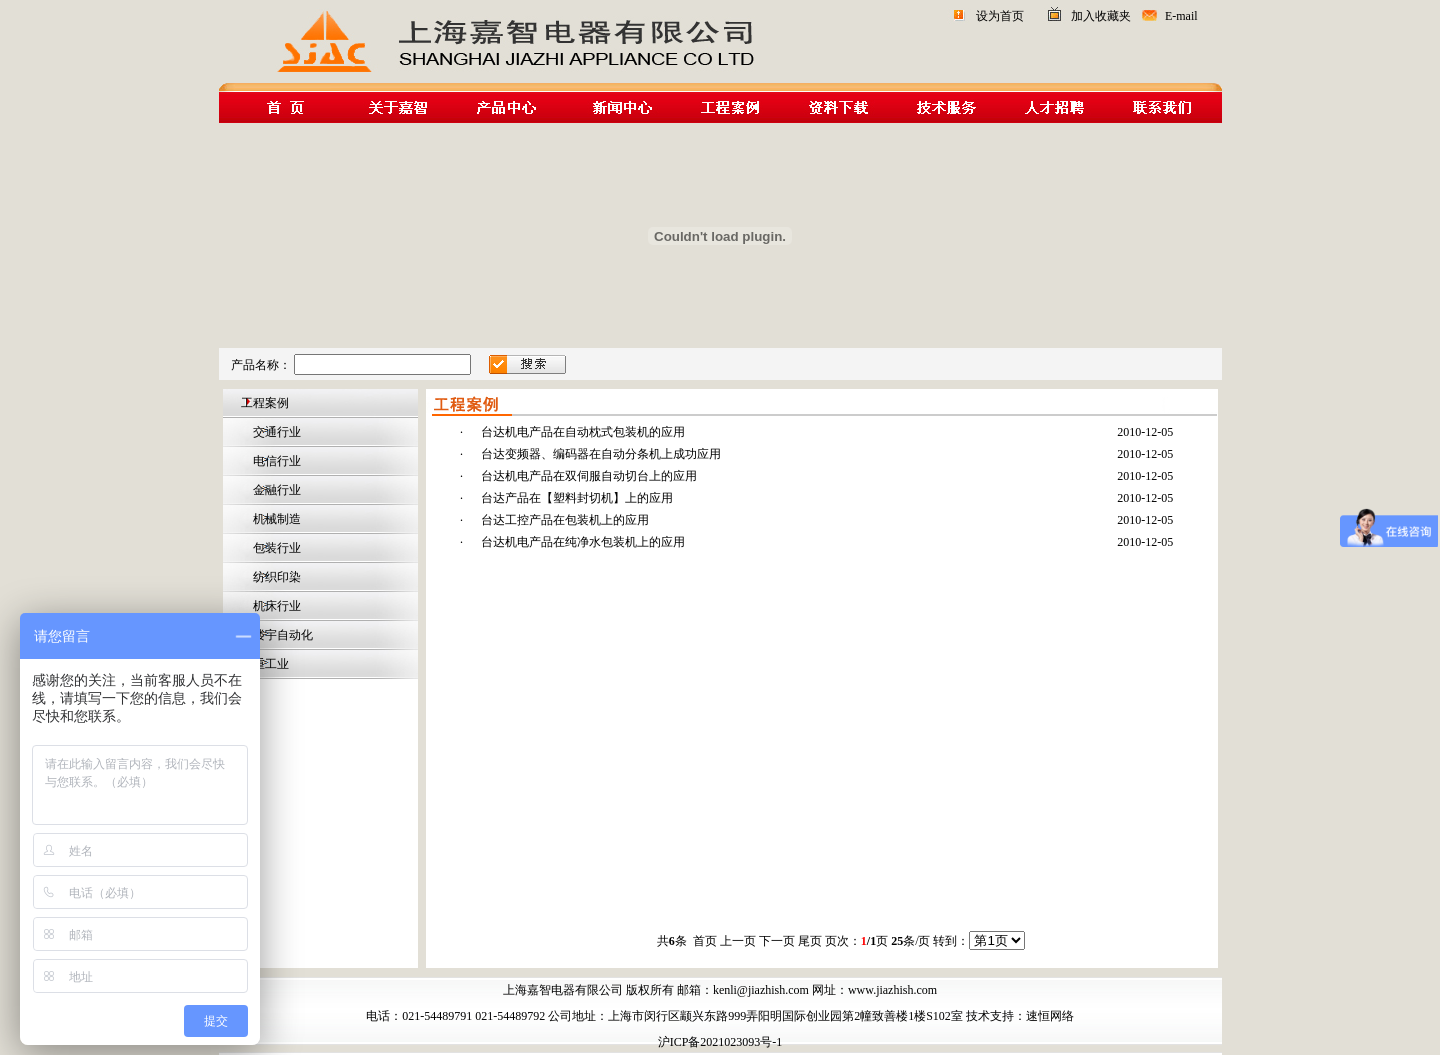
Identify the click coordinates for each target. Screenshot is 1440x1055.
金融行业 (275, 490)
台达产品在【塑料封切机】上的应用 (577, 498)
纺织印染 (275, 577)
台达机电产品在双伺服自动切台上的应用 (589, 476)
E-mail (1181, 16)
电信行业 (275, 461)
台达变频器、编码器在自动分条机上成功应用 (601, 454)
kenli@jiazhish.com (761, 990)
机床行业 (275, 606)
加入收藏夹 (1101, 16)
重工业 (269, 664)
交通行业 (275, 432)
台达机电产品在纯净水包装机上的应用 (583, 542)
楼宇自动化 (281, 635)
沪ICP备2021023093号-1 (720, 1042)
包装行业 (275, 548)
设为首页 (1000, 16)
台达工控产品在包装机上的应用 (565, 520)
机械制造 (275, 519)
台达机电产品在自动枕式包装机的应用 (583, 432)
